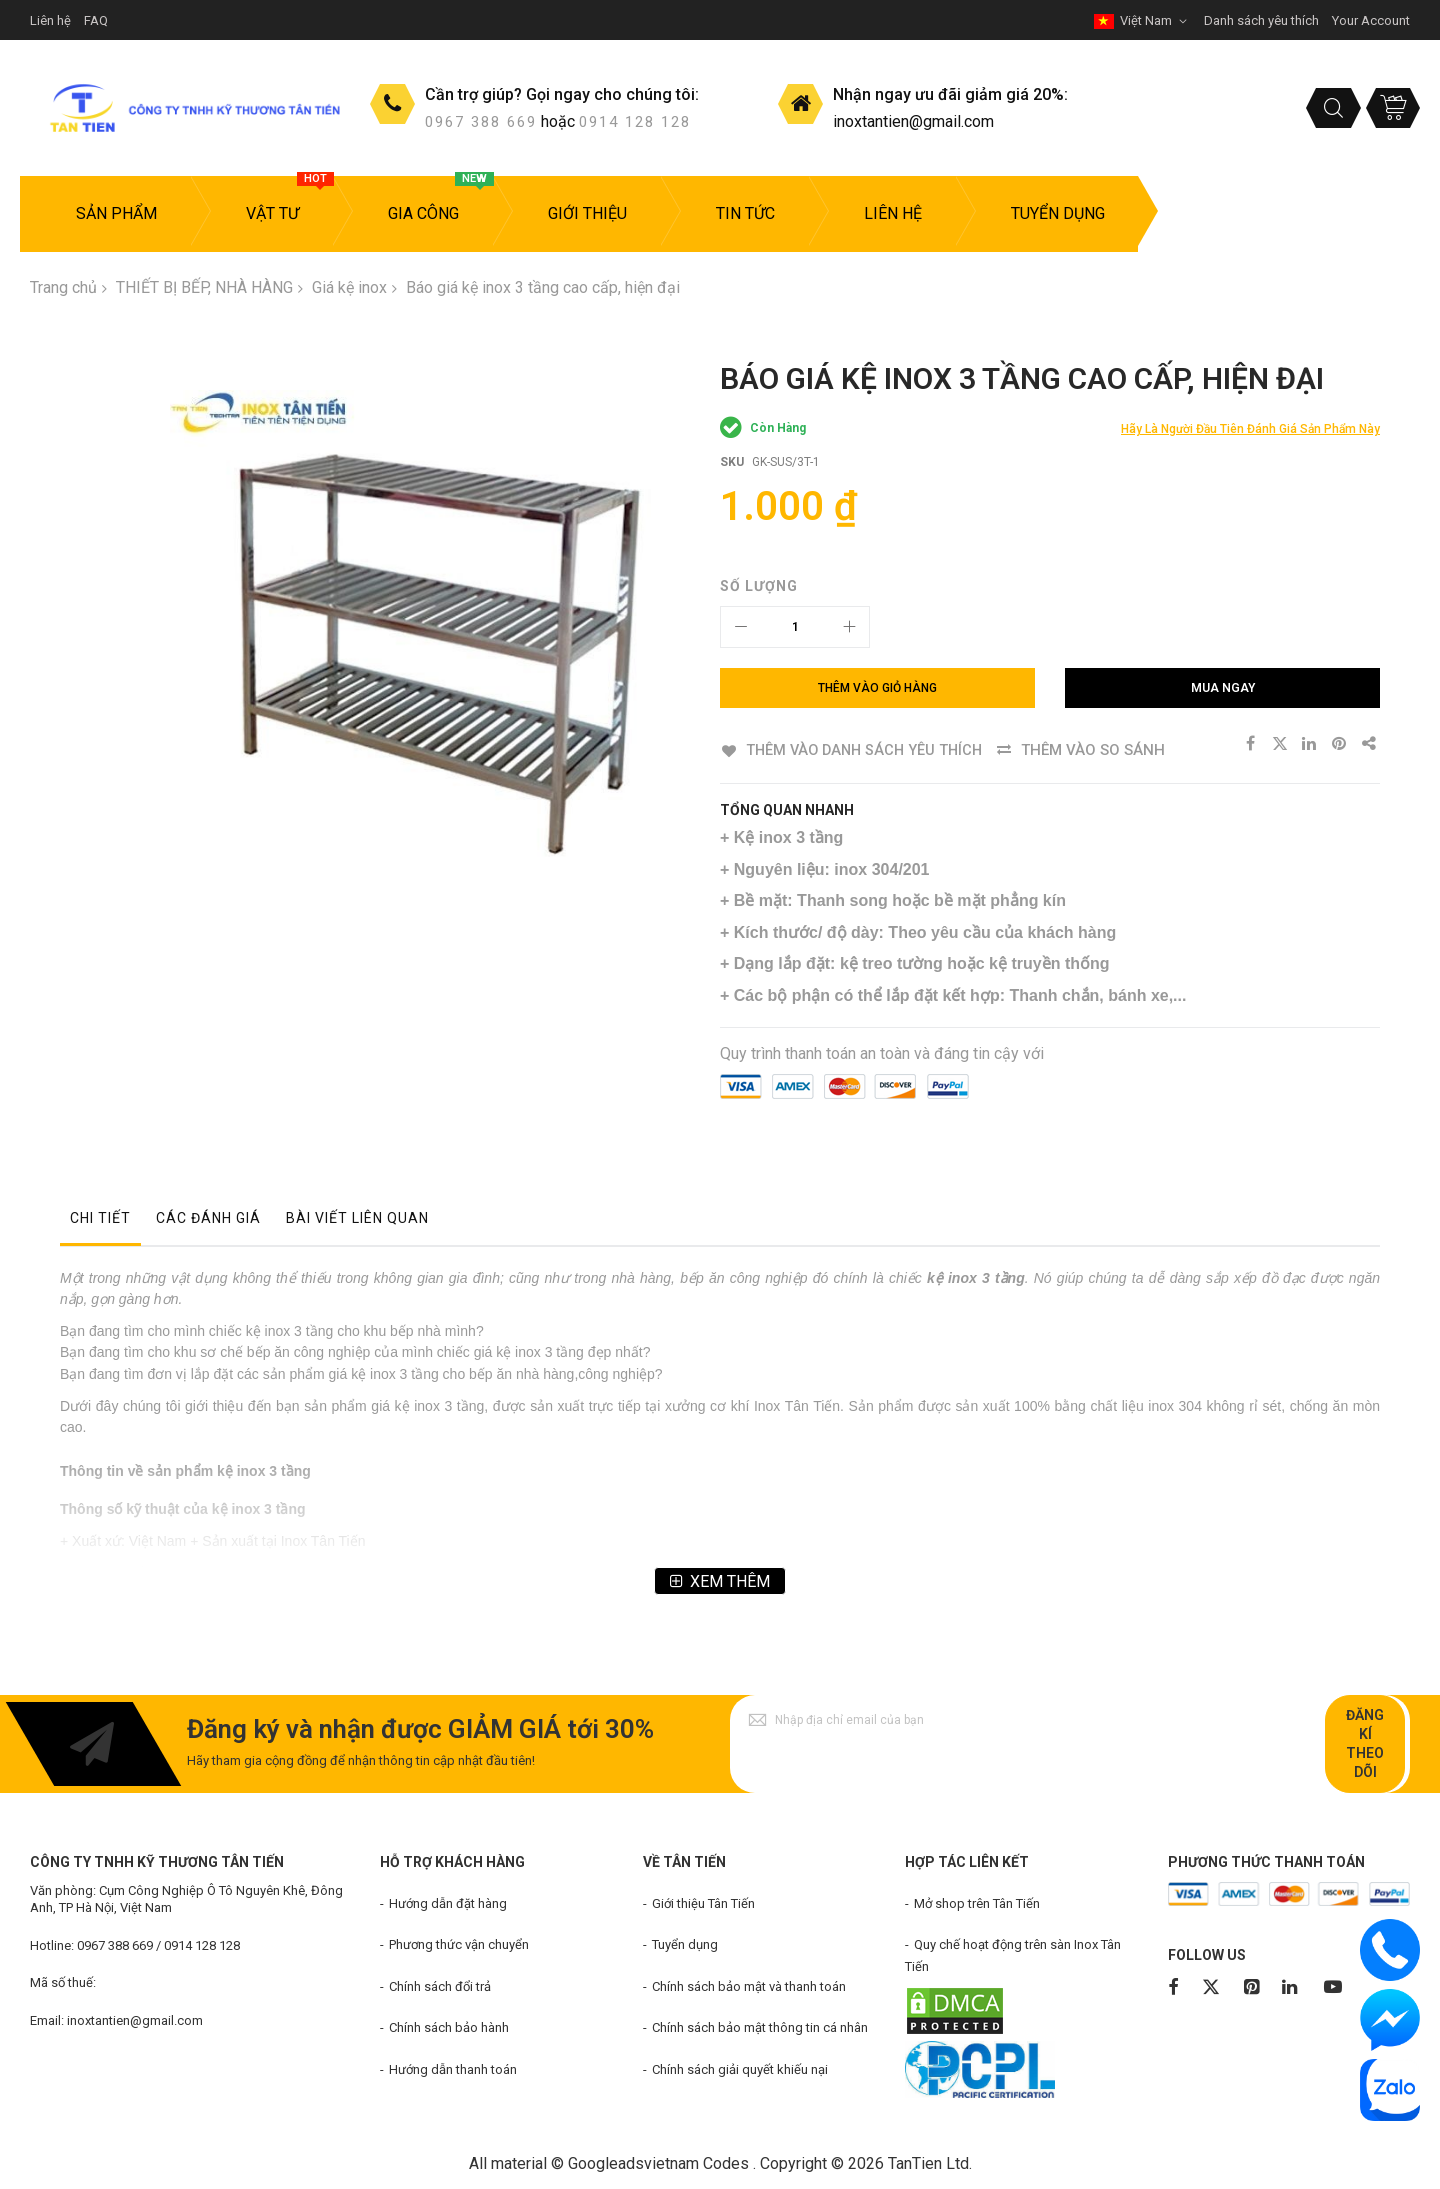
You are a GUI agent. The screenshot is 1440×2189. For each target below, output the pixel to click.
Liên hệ (50, 20)
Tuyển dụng (685, 1944)
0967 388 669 (481, 122)
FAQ (96, 20)
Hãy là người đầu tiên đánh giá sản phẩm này (1250, 429)
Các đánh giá (208, 1217)
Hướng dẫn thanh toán (453, 2069)
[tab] (100, 1222)
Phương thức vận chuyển (459, 1944)
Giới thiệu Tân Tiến (703, 1902)
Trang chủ (63, 287)
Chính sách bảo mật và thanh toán (749, 1985)
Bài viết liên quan (357, 1217)
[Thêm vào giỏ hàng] (877, 688)
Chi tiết (100, 1217)
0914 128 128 (635, 122)
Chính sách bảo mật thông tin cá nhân (760, 2027)
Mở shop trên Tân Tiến (977, 1902)
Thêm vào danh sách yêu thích (866, 750)
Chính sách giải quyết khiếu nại (740, 2069)
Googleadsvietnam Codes (658, 2162)
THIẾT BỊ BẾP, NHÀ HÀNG (204, 287)
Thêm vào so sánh (1100, 750)
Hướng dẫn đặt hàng (448, 1902)
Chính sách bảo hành (449, 2027)
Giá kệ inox (349, 287)
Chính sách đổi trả (440, 1985)
